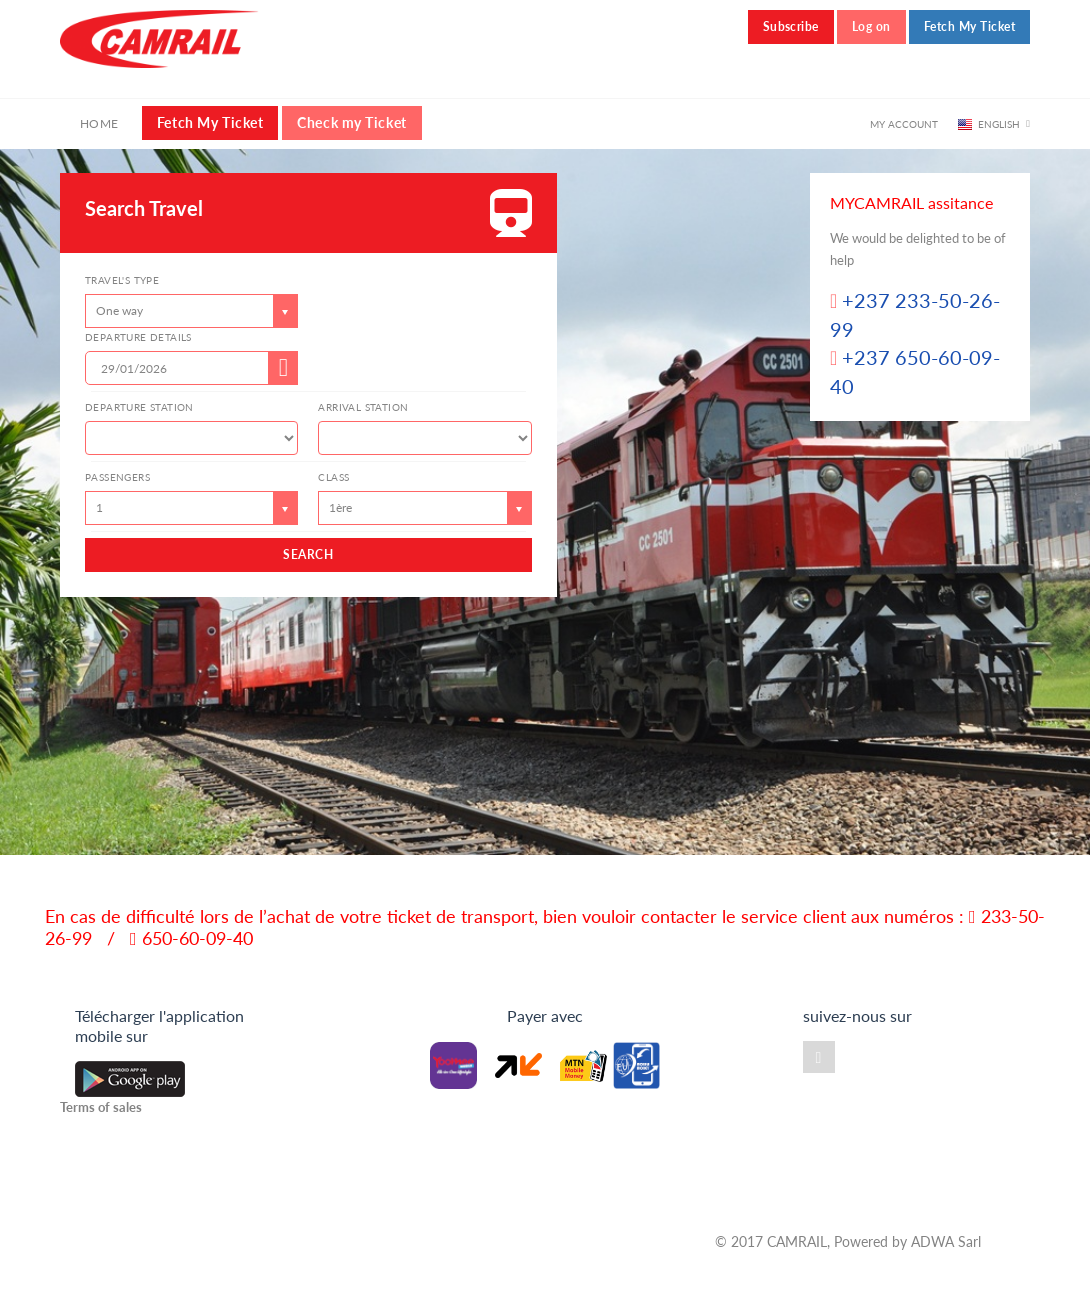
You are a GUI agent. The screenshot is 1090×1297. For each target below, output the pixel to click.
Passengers (117, 477)
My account (904, 124)
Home (99, 123)
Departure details (138, 337)
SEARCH (308, 554)
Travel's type (122, 280)
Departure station (139, 407)
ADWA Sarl (946, 1241)
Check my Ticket (351, 122)
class (333, 477)
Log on (871, 26)
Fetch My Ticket (969, 26)
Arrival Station (363, 407)
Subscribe (791, 26)
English (999, 124)
